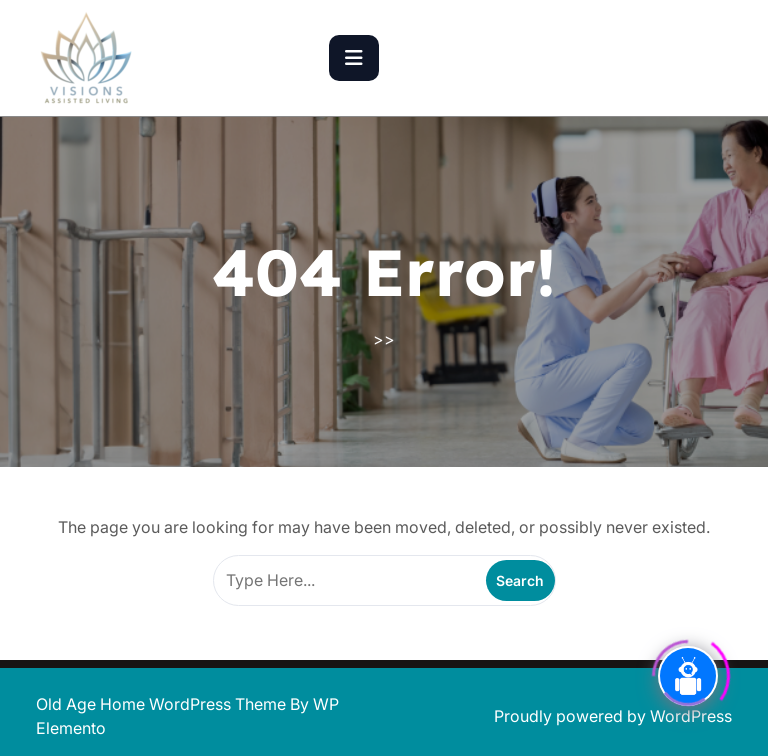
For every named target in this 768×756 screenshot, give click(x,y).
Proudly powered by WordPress (613, 716)
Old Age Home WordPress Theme (163, 704)
